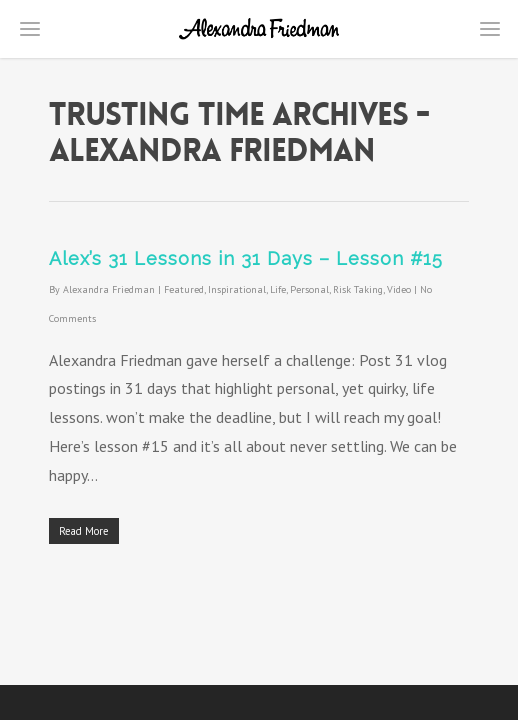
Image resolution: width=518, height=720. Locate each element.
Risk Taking (358, 289)
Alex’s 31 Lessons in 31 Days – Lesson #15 (246, 258)
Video (399, 289)
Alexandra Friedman (109, 289)
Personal (309, 289)
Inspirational (237, 289)
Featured (184, 289)
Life (278, 289)
